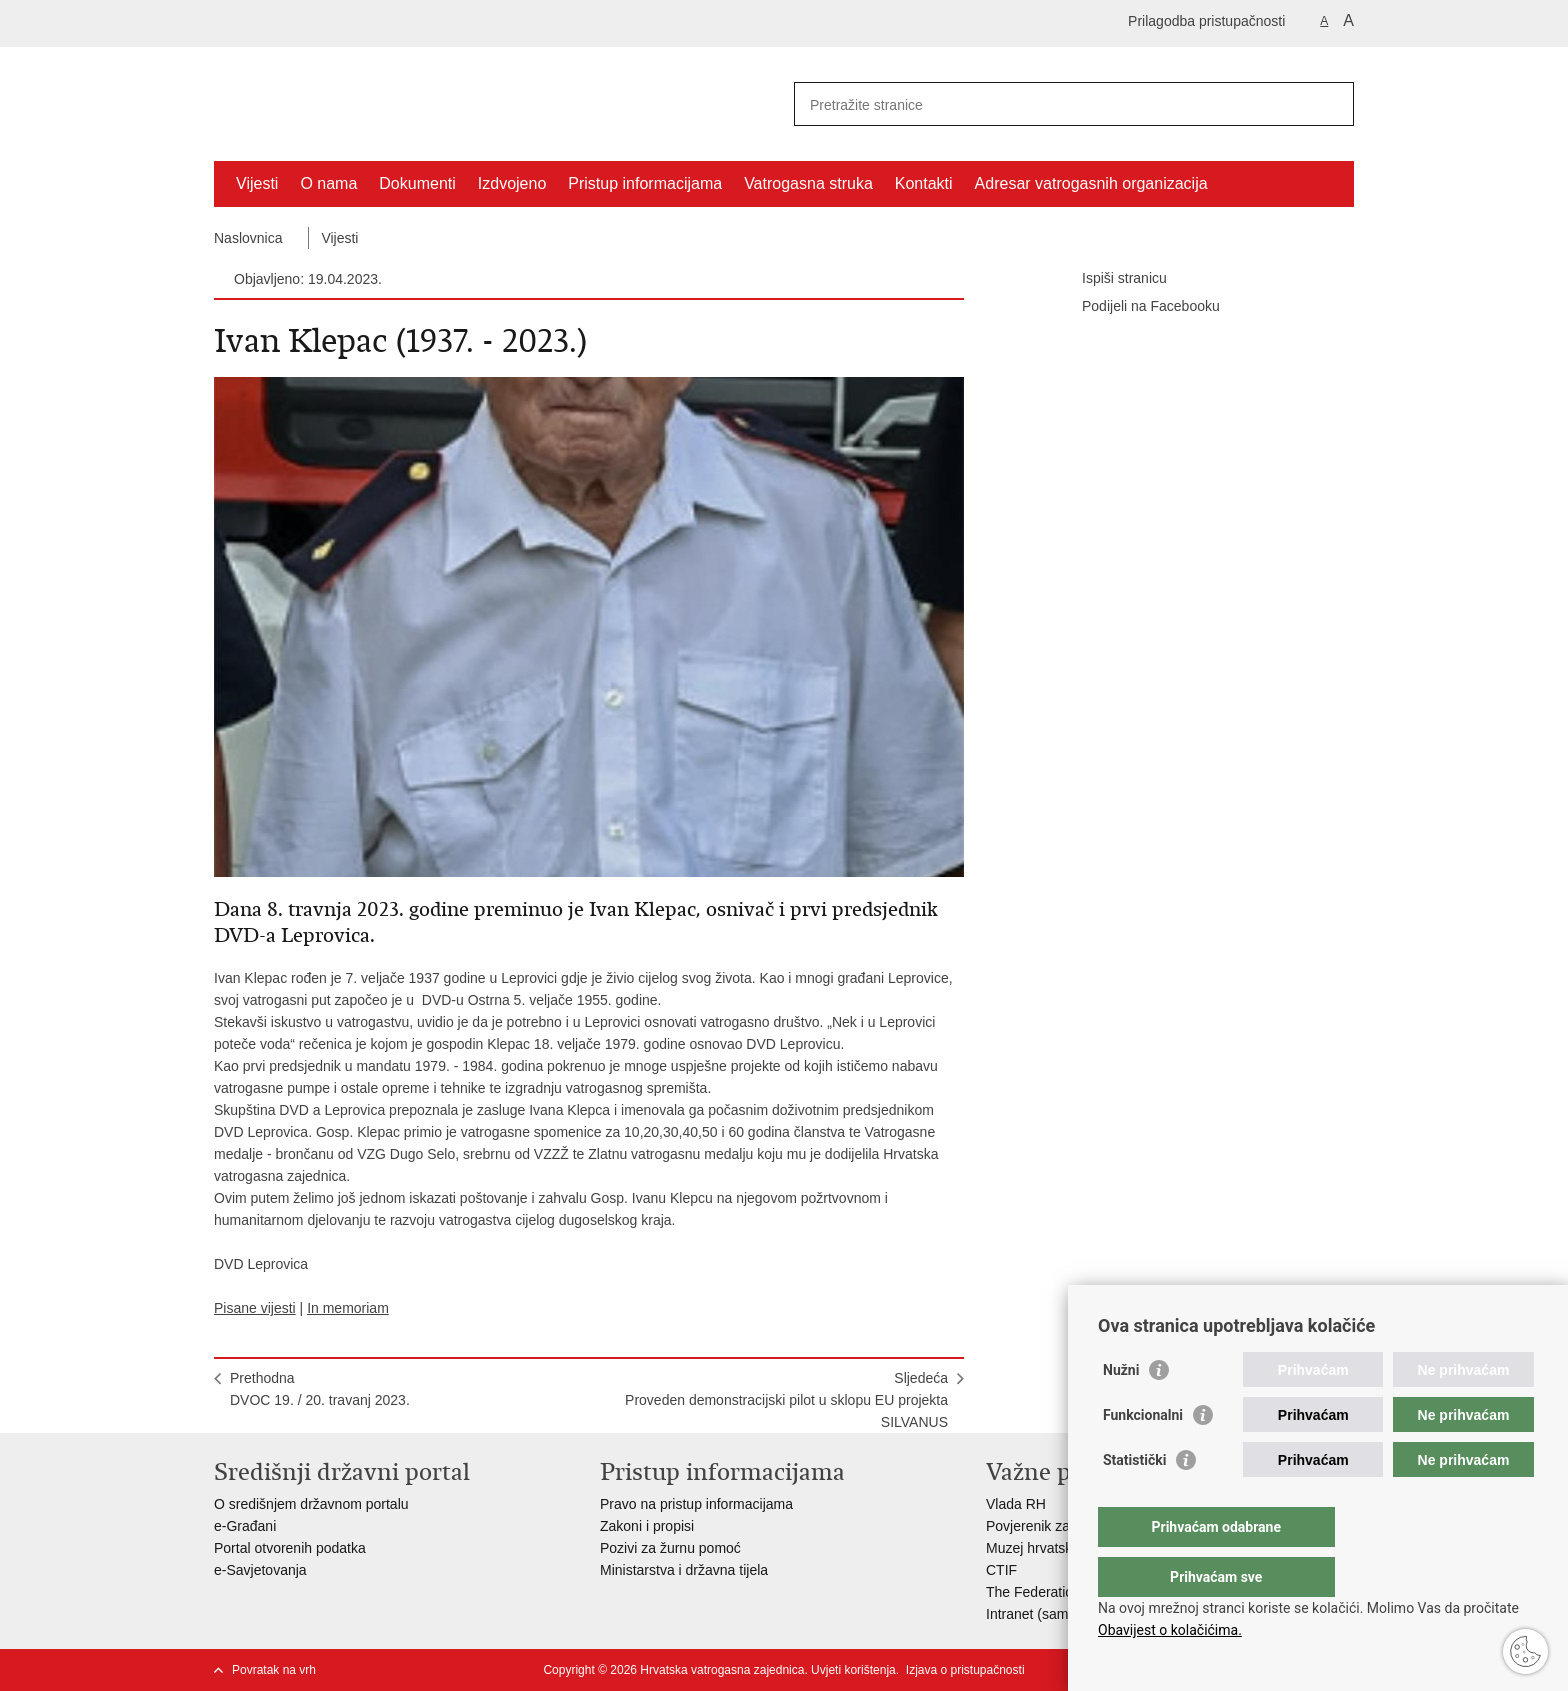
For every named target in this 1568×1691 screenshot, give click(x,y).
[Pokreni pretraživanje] (1331, 104)
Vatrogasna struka (808, 183)
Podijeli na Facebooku (1137, 307)
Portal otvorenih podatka (290, 1548)
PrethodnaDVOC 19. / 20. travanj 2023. (320, 1389)
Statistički (1134, 1500)
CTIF (1001, 1570)
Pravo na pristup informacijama (696, 1504)
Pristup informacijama (645, 183)
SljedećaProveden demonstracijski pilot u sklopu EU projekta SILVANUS (786, 1400)
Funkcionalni (1143, 1455)
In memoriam (348, 1308)
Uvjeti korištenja (853, 1670)
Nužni (1121, 1410)
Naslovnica (248, 238)
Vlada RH (1016, 1504)
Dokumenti (417, 183)
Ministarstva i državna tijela (684, 1570)
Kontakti (924, 183)
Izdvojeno (512, 183)
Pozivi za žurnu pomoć (670, 1548)
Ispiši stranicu (1110, 279)
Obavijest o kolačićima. (1170, 1630)
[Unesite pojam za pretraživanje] (1052, 104)
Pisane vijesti (255, 1308)
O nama (328, 183)
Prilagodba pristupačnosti (1206, 21)
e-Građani (245, 1526)
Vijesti (257, 183)
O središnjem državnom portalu (311, 1504)
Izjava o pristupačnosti (965, 1670)
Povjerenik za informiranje (1066, 1526)
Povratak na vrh (274, 1670)
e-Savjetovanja (260, 1570)
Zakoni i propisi (647, 1526)
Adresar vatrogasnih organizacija (1091, 183)
